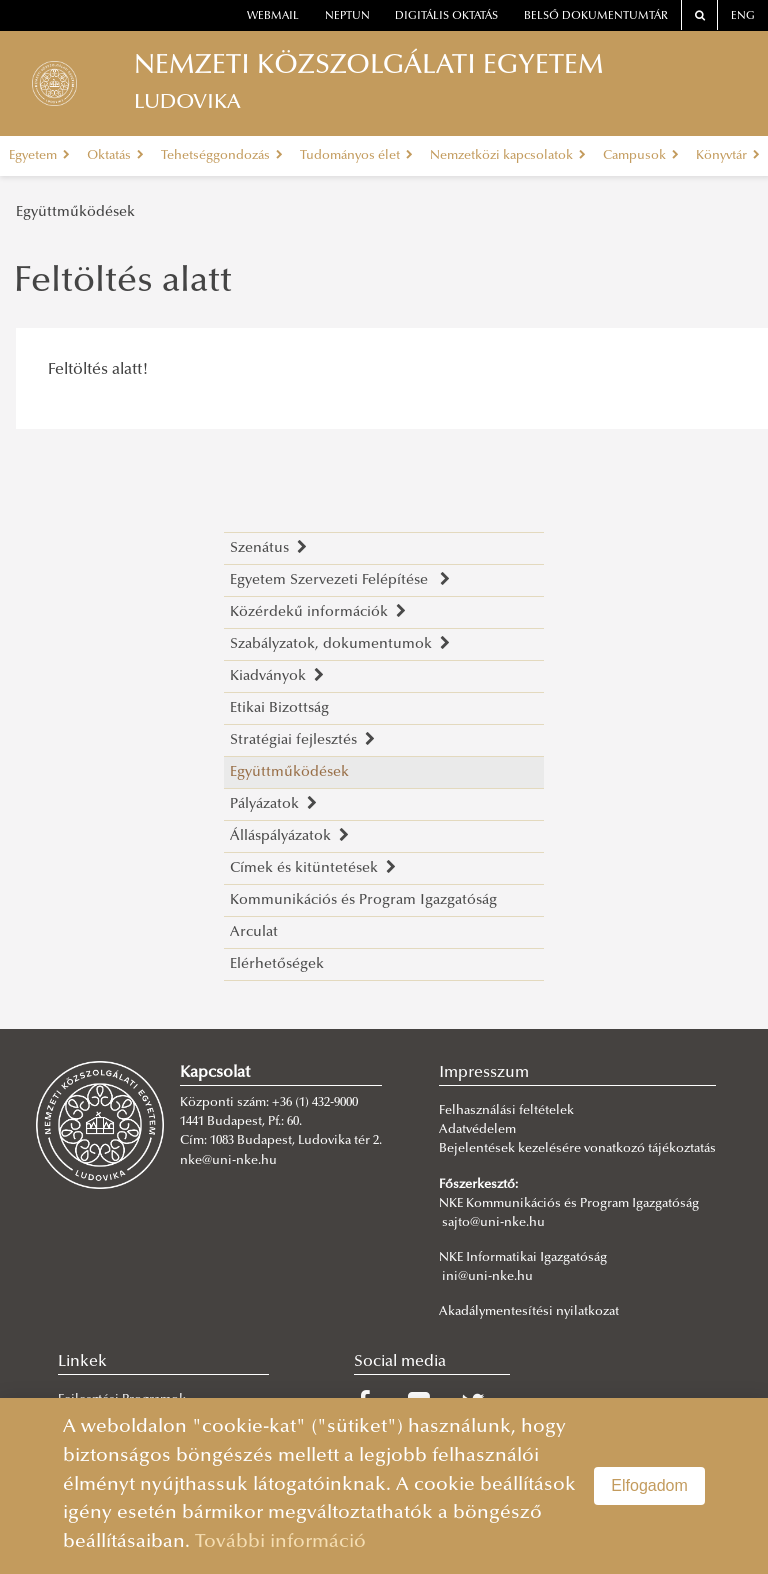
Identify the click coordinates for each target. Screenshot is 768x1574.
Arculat (254, 932)
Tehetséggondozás (222, 156)
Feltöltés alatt (123, 283)
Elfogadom (649, 1485)
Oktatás (115, 156)
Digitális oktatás (446, 16)
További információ (280, 1542)
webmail (273, 16)
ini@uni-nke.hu (487, 1277)
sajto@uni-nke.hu (493, 1223)
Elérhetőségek (277, 964)
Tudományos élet (356, 156)
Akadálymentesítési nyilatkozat (529, 1312)
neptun (347, 16)
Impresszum (484, 1073)
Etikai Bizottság (279, 708)
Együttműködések (75, 212)
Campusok (641, 156)
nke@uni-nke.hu (228, 1161)
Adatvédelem (477, 1130)
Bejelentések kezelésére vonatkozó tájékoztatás (577, 1149)
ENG (743, 16)
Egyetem (39, 156)
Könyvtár (728, 156)
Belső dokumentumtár (596, 16)
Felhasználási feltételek (506, 1111)
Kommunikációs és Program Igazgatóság (363, 900)
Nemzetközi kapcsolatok (508, 156)
